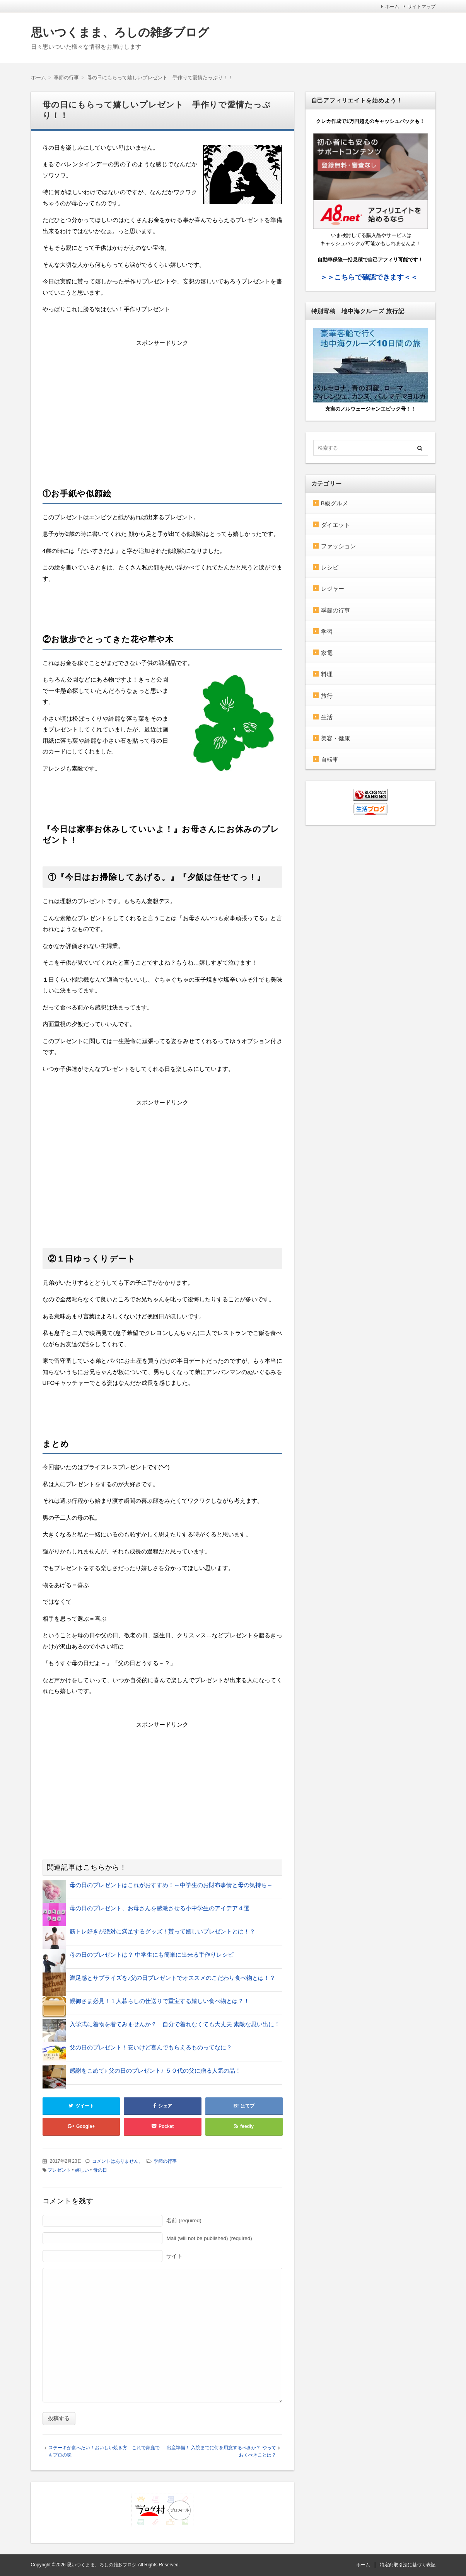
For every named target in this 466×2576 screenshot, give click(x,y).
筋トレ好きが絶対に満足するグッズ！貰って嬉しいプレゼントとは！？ (162, 1931)
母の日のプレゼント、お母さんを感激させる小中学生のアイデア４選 (159, 1908)
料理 (327, 674)
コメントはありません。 (117, 2161)
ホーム (392, 6)
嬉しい (82, 2170)
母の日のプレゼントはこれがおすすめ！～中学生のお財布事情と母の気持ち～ (171, 1885)
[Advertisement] (162, 403)
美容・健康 (335, 738)
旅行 (327, 695)
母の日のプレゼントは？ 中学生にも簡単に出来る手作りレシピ (152, 1954)
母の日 (100, 2170)
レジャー (332, 588)
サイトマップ (421, 6)
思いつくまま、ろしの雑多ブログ (120, 32)
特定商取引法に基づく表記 (407, 2564)
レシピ (329, 567)
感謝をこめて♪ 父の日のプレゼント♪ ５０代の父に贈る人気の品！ (155, 2070)
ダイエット (335, 525)
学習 (327, 631)
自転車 (329, 759)
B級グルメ (334, 503)
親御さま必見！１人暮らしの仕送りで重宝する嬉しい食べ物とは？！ (159, 2001)
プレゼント (59, 2170)
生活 (327, 717)
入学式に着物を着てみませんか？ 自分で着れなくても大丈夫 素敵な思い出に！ (175, 2024)
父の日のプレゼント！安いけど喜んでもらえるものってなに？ (151, 2047)
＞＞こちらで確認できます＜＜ (369, 277)
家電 (327, 653)
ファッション (338, 546)
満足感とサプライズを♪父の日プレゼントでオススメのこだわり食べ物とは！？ (173, 1977)
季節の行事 (165, 2161)
